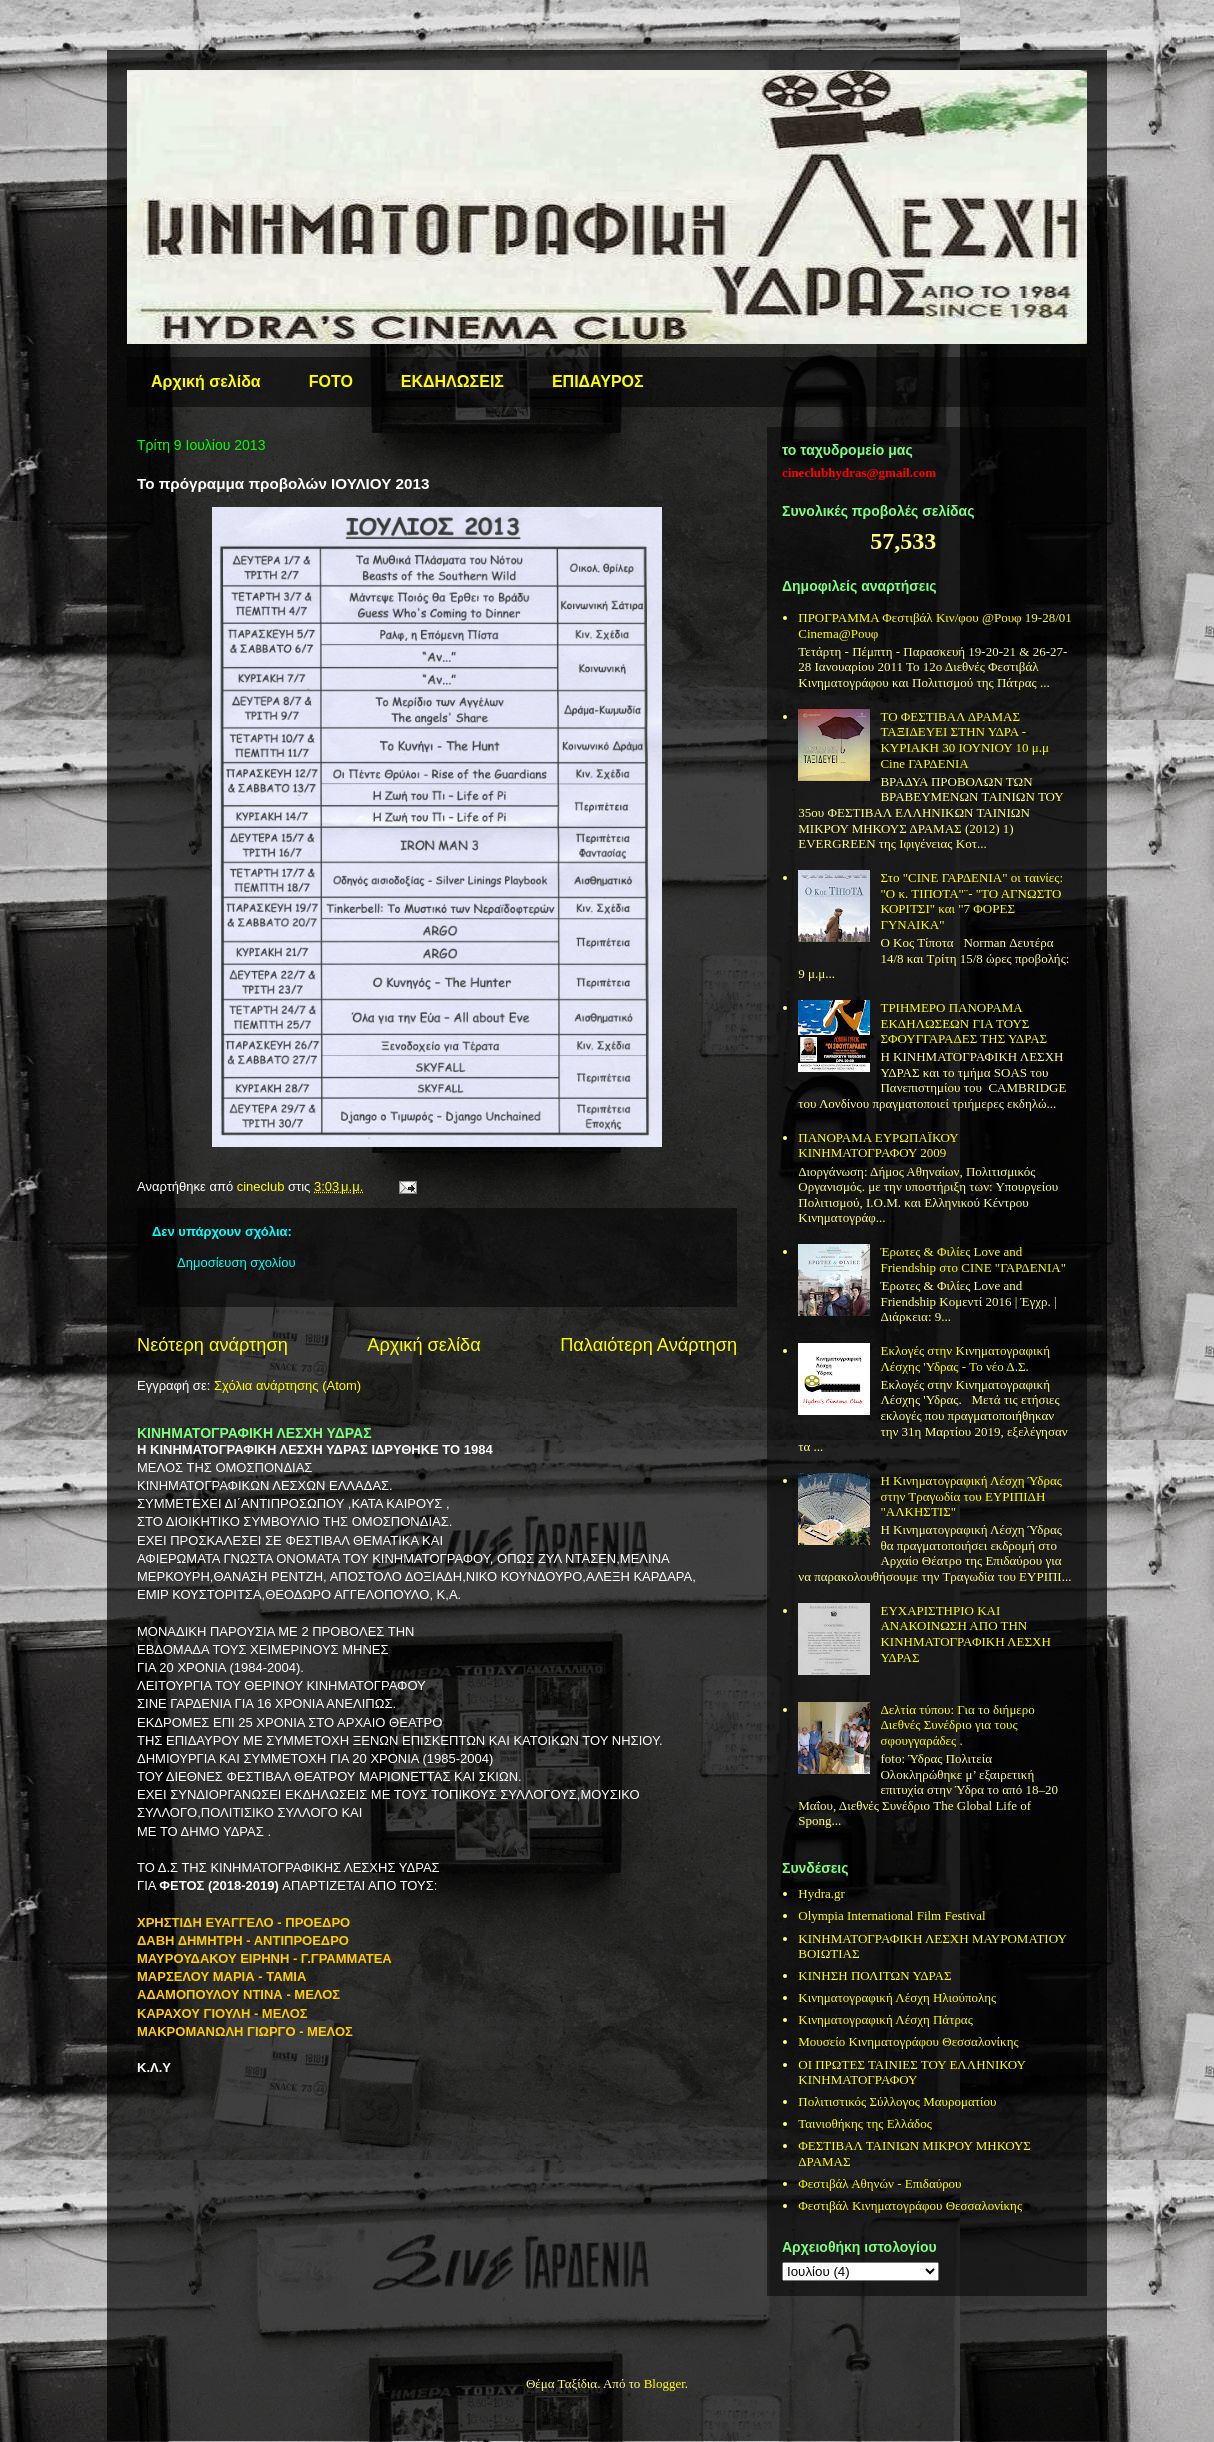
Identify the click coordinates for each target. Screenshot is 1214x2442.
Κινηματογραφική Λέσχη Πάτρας (885, 2019)
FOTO (331, 381)
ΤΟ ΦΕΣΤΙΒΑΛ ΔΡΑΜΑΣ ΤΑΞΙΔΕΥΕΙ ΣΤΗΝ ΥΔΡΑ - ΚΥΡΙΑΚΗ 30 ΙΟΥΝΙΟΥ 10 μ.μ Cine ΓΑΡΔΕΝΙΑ (964, 740)
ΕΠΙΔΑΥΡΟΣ (598, 381)
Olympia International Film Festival (891, 1915)
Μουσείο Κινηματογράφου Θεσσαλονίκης (908, 2041)
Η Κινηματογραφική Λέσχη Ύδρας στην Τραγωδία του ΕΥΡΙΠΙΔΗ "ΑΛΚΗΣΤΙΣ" (970, 1496)
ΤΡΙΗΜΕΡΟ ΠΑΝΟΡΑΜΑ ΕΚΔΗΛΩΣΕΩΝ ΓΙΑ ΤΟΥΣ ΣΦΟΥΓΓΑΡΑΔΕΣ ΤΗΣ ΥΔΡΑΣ (963, 1023)
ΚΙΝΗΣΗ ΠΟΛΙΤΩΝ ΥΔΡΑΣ (874, 1975)
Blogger (664, 2383)
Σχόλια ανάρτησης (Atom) (287, 1385)
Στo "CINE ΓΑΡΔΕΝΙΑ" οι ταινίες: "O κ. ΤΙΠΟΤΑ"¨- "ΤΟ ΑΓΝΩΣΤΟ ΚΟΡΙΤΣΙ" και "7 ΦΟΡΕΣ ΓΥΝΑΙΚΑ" (971, 901)
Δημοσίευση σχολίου (236, 1262)
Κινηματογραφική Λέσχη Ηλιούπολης (897, 1997)
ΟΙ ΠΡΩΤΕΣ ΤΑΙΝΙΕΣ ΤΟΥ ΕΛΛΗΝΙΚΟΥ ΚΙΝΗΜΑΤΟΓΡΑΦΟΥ (911, 2072)
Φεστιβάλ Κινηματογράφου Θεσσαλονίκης (910, 2205)
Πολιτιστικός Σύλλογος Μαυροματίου (897, 2101)
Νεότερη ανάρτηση (212, 1345)
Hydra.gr (821, 1893)
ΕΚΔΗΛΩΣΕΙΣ (452, 381)
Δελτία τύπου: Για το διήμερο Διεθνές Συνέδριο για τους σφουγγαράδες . (957, 1725)
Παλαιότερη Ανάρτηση (648, 1345)
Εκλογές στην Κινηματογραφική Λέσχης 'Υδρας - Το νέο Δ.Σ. (965, 1358)
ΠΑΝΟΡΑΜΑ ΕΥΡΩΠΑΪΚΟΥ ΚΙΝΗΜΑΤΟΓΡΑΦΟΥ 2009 (878, 1145)
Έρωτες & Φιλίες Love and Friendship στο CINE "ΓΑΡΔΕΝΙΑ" (973, 1259)
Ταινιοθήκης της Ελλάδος (865, 2123)
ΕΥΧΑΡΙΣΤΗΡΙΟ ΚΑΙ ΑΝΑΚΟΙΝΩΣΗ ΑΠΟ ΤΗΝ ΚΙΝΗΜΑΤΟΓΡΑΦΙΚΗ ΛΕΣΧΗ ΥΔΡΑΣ (965, 1634)
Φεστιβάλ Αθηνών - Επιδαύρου (879, 2183)
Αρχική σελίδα (206, 381)
